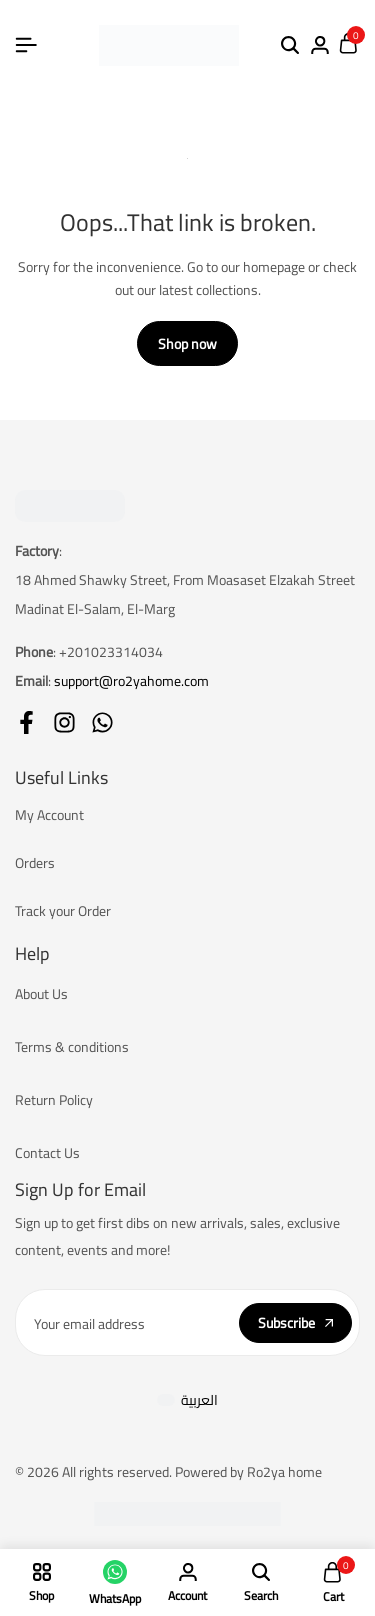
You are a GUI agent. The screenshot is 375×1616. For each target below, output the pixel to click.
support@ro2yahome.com (131, 681)
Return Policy (54, 1100)
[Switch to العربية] (187, 1399)
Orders (35, 863)
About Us (41, 994)
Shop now (187, 344)
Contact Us (47, 1153)
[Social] (26, 722)
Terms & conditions (72, 1047)
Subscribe (295, 1323)
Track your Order (63, 911)
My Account (49, 815)
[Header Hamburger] (26, 45)
